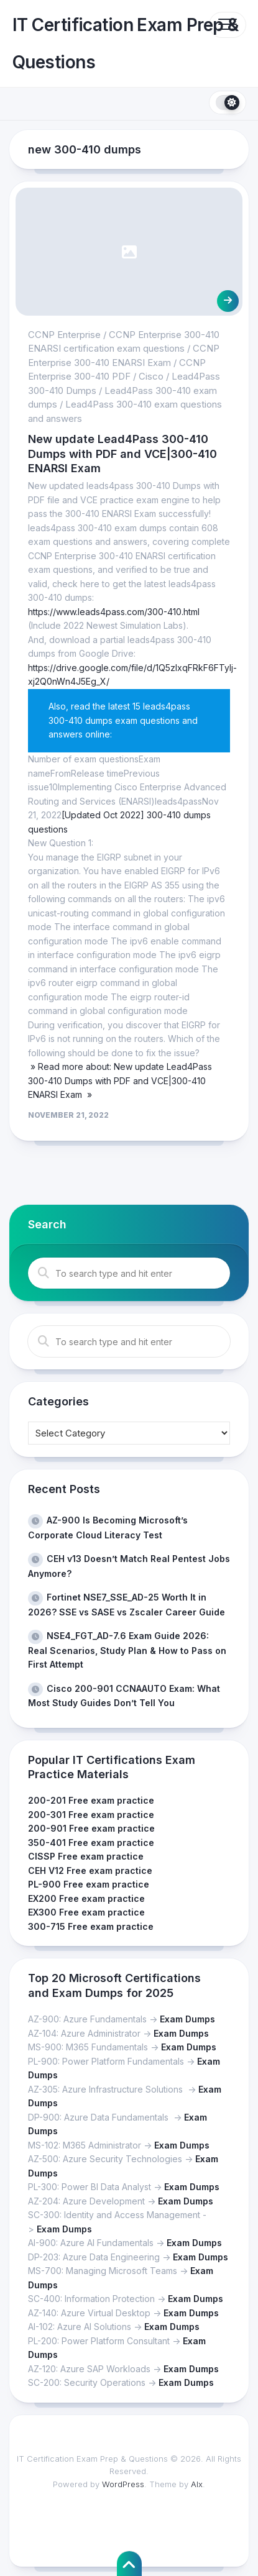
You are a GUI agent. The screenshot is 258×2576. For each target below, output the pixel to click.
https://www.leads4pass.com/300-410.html (114, 611)
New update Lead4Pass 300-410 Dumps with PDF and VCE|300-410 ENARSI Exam (122, 453)
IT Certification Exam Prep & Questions (125, 43)
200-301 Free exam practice (91, 1814)
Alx (197, 2484)
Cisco (151, 376)
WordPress (123, 2484)
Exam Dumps (187, 2019)
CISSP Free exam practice (86, 1856)
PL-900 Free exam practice (88, 1884)
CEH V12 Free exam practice (90, 1870)
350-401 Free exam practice (91, 1842)
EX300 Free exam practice (86, 1912)
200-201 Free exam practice (91, 1800)
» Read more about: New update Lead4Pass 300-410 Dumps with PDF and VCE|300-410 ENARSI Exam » (120, 1080)
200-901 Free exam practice (91, 1828)
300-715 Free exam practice (91, 1926)
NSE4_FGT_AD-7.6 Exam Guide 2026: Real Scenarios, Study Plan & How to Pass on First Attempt (127, 1649)
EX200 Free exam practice (86, 1898)
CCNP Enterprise (64, 334)
